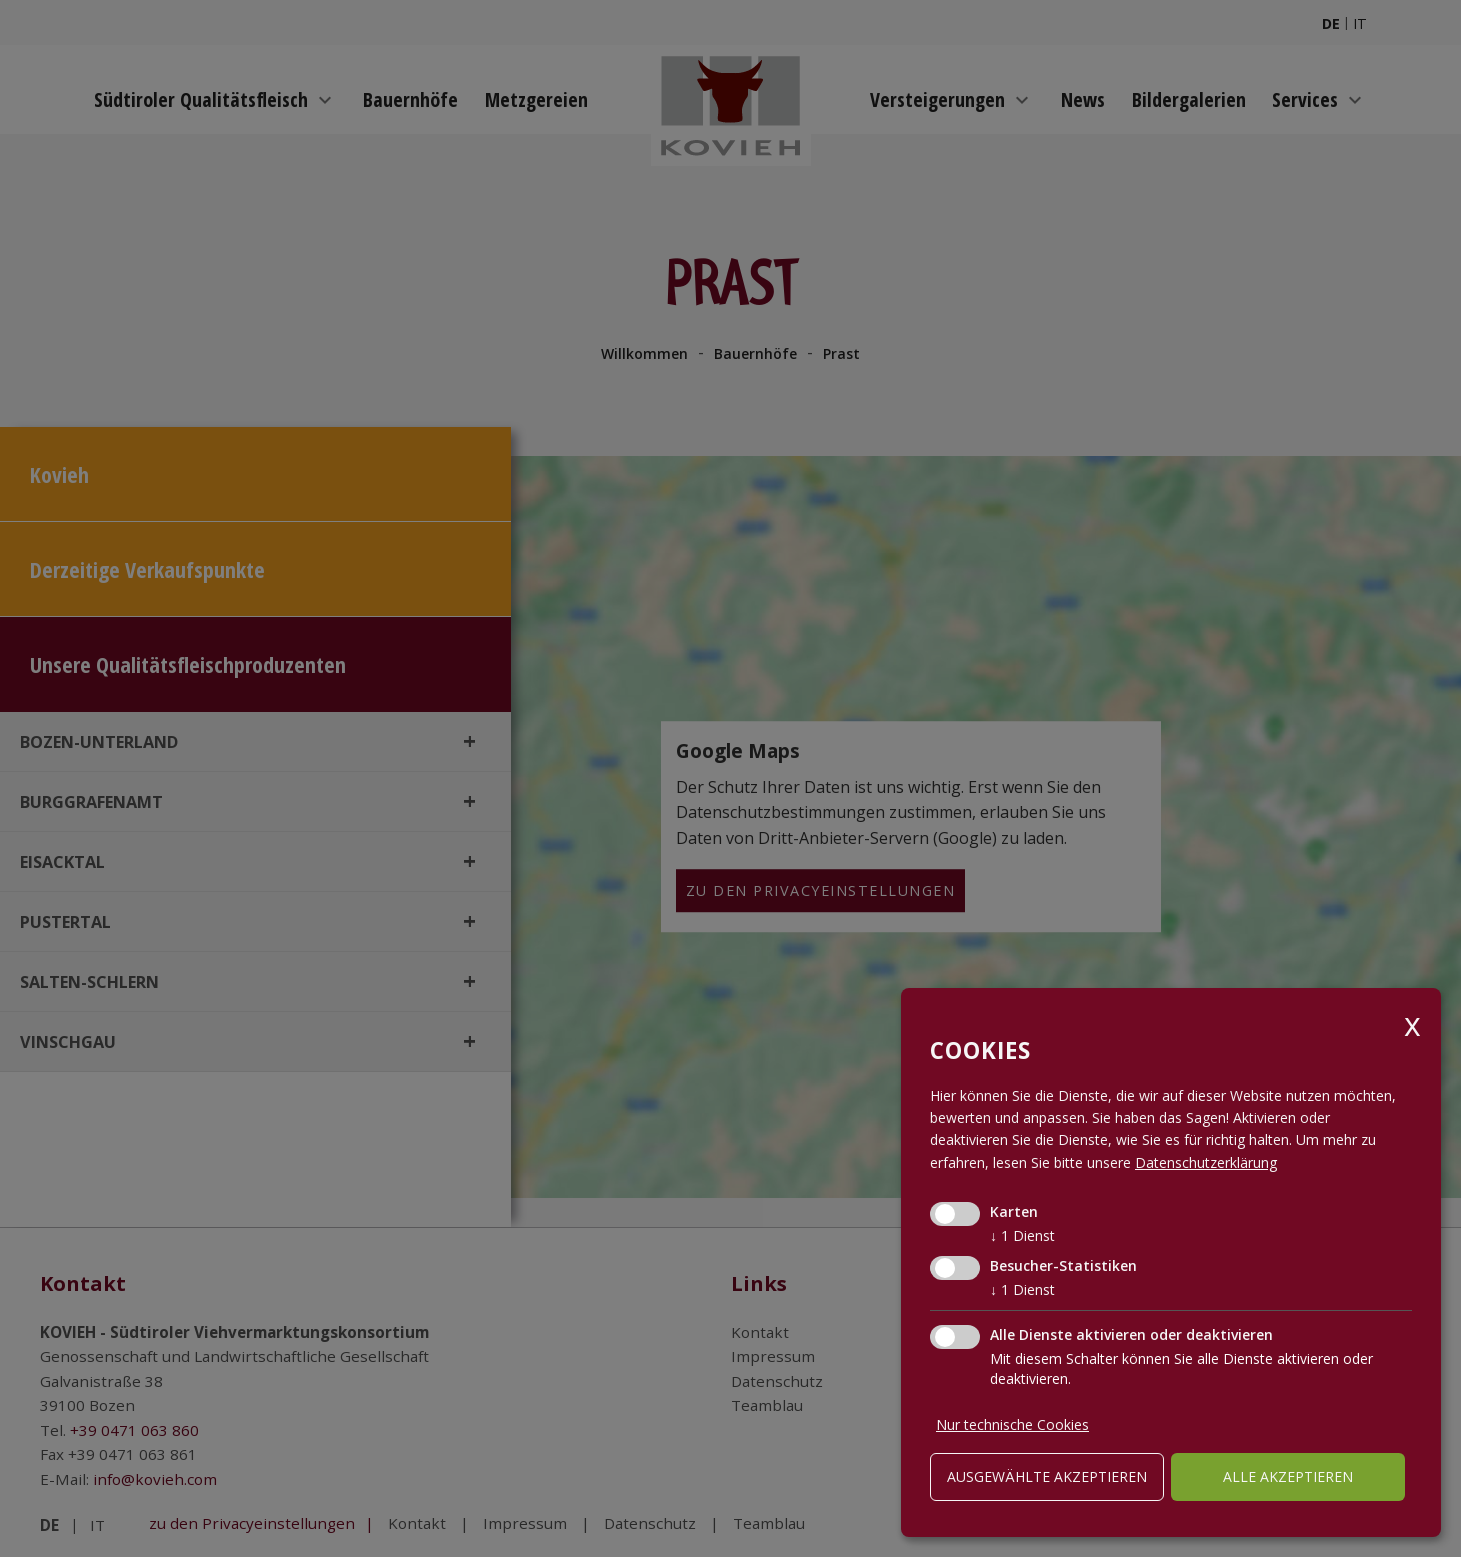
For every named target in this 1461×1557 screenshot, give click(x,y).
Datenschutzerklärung (1206, 1162)
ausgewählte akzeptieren (1047, 1476)
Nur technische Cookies (1012, 1424)
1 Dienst (1022, 1235)
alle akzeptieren (1288, 1476)
